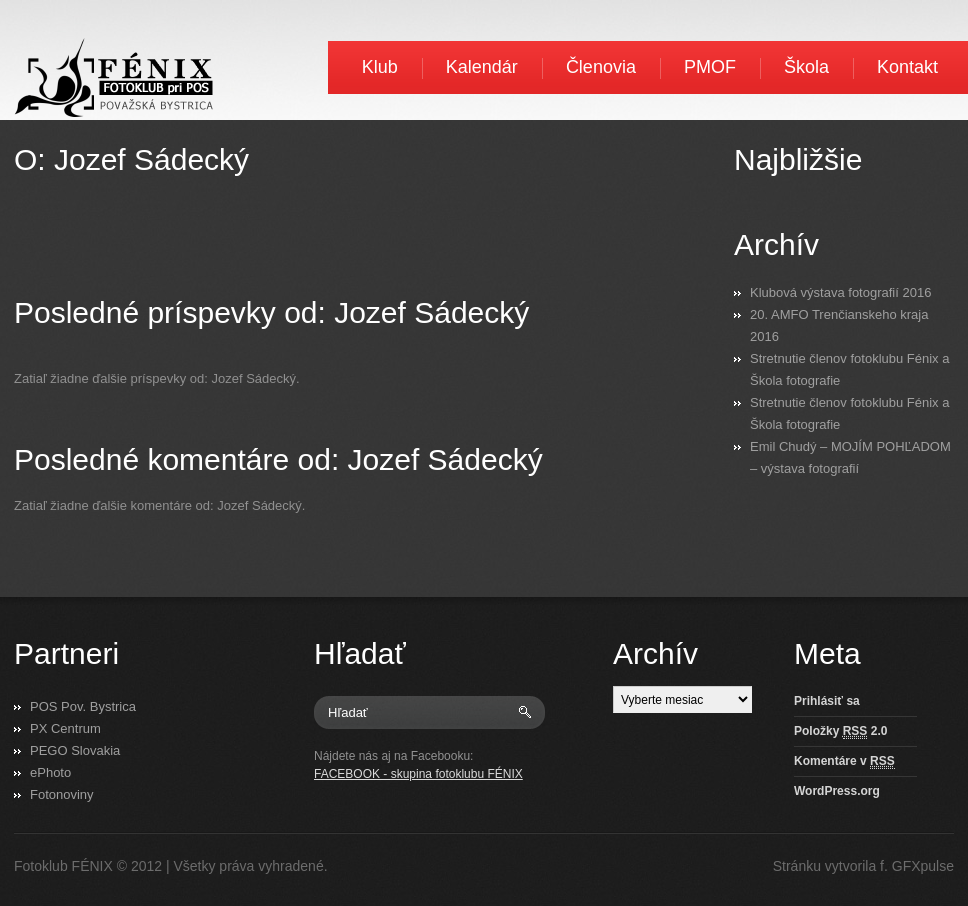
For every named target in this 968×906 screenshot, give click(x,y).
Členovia (601, 67)
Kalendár (482, 67)
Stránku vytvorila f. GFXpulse (863, 866)
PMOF (710, 67)
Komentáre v (844, 761)
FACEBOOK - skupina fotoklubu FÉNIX (418, 774)
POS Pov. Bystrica (83, 706)
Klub (380, 67)
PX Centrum (65, 728)
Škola (806, 67)
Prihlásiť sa (827, 701)
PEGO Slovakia (75, 750)
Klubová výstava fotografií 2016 (840, 292)
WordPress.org (837, 791)
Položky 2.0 (840, 731)
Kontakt (907, 67)
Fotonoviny (62, 794)
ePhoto (50, 772)
